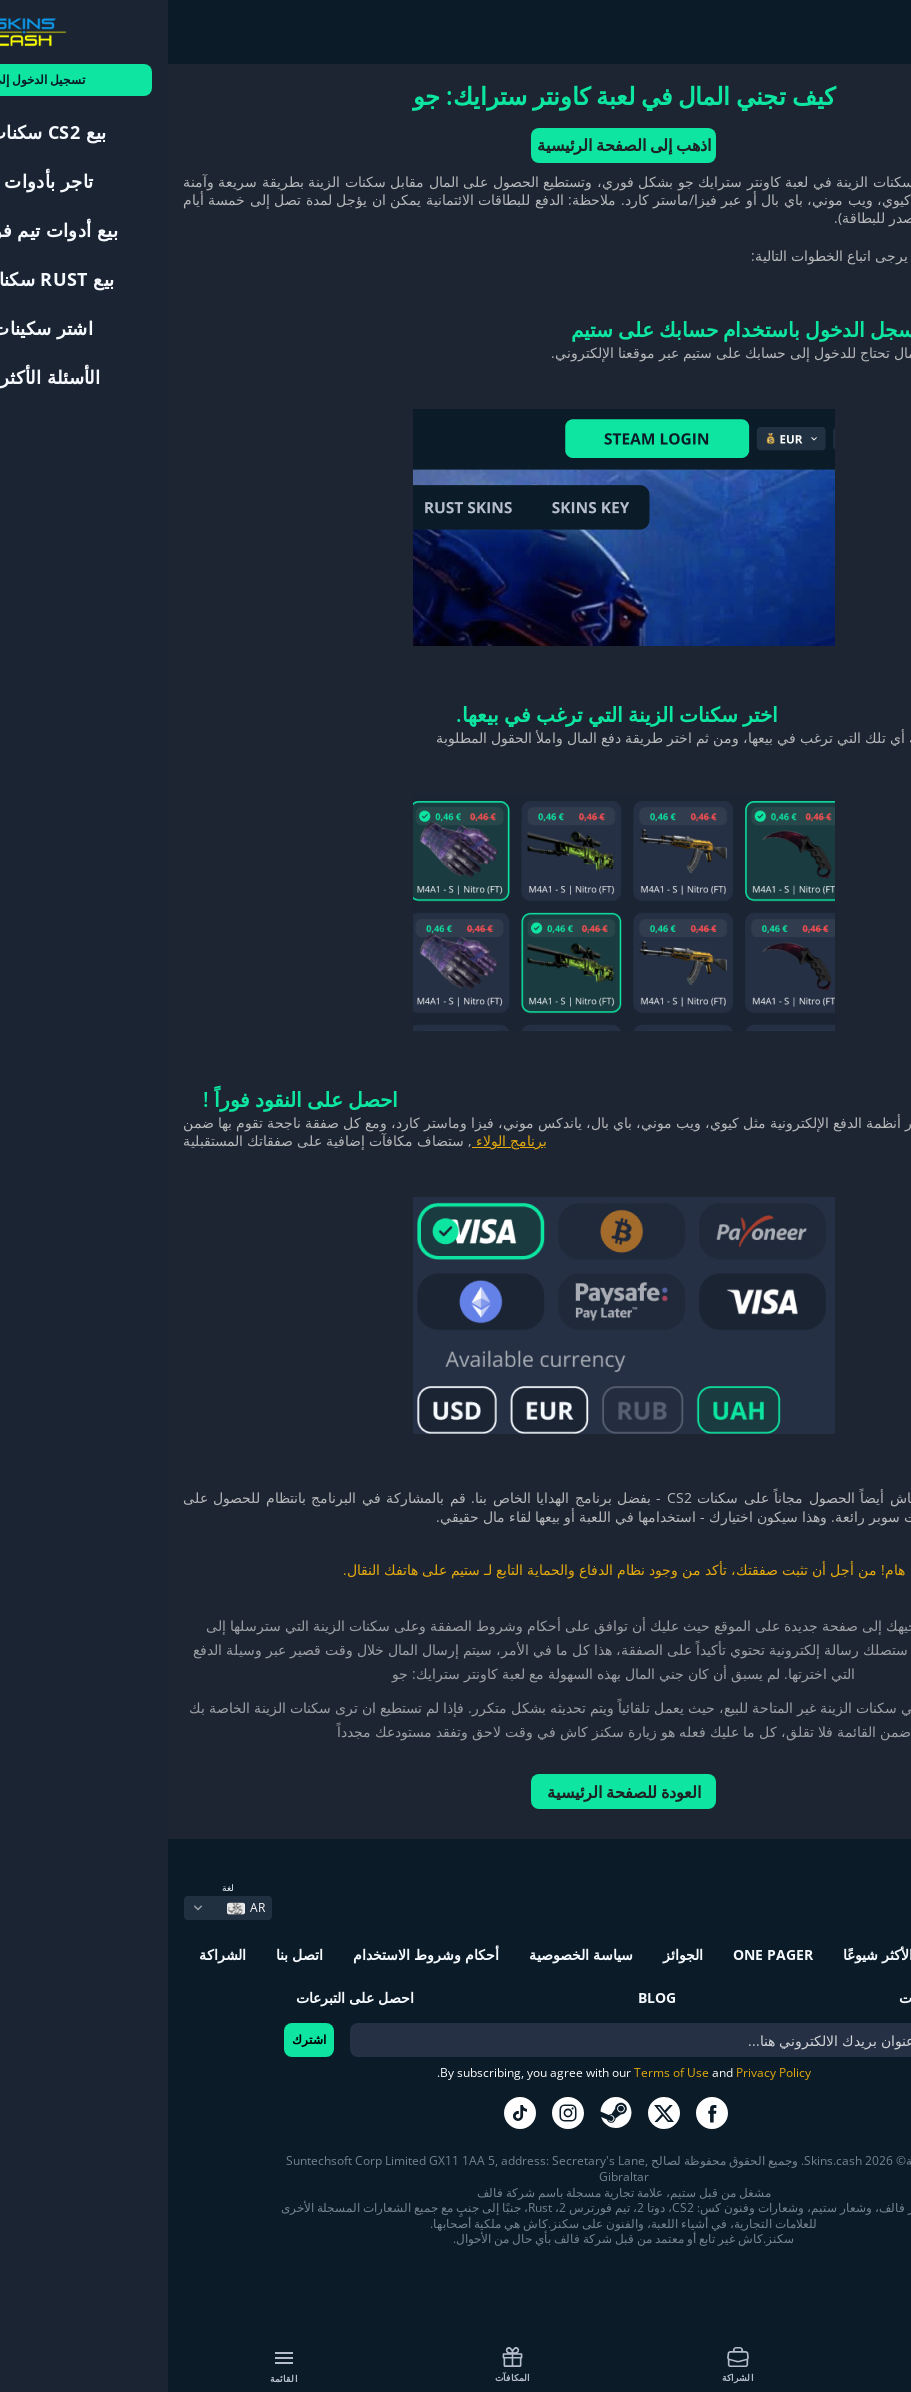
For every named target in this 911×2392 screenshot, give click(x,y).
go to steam (448, 2113)
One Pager (605, 1954)
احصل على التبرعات (187, 1997)
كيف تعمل (796, 2364)
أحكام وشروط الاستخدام (258, 1954)
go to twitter (496, 2113)
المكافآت (344, 2364)
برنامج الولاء (341, 1140)
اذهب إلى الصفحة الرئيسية (456, 145)
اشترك (141, 2039)
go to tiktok (352, 2113)
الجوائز (515, 1954)
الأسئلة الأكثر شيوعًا (732, 1954)
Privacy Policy (605, 2072)
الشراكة (570, 2364)
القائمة (116, 2366)
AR (78, 1907)
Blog (489, 1997)
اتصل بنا (131, 1954)
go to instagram (400, 2113)
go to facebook (544, 2113)
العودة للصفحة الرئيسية (456, 1792)
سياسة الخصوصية (413, 1954)
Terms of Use (503, 2072)
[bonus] (489, 2040)
